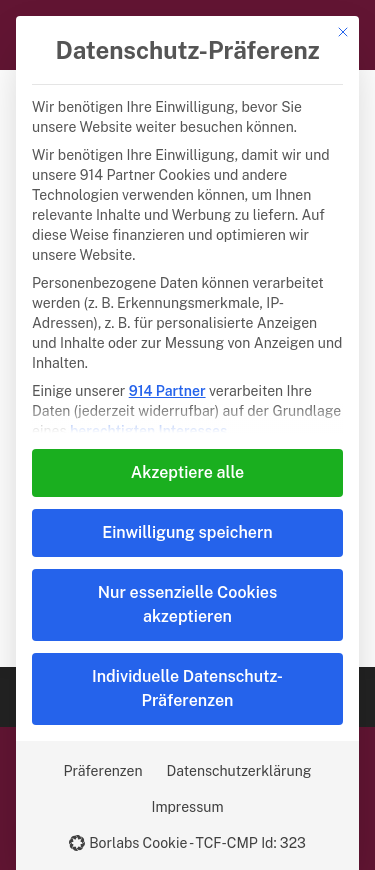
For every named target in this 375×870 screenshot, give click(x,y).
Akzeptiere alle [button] (187, 472)
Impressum (187, 807)
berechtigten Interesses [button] (148, 431)
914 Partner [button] (167, 391)
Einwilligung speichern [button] (187, 532)
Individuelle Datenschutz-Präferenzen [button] (187, 688)
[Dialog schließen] (343, 32)
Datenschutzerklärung (239, 771)
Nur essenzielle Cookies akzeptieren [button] (188, 604)
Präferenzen (103, 771)
